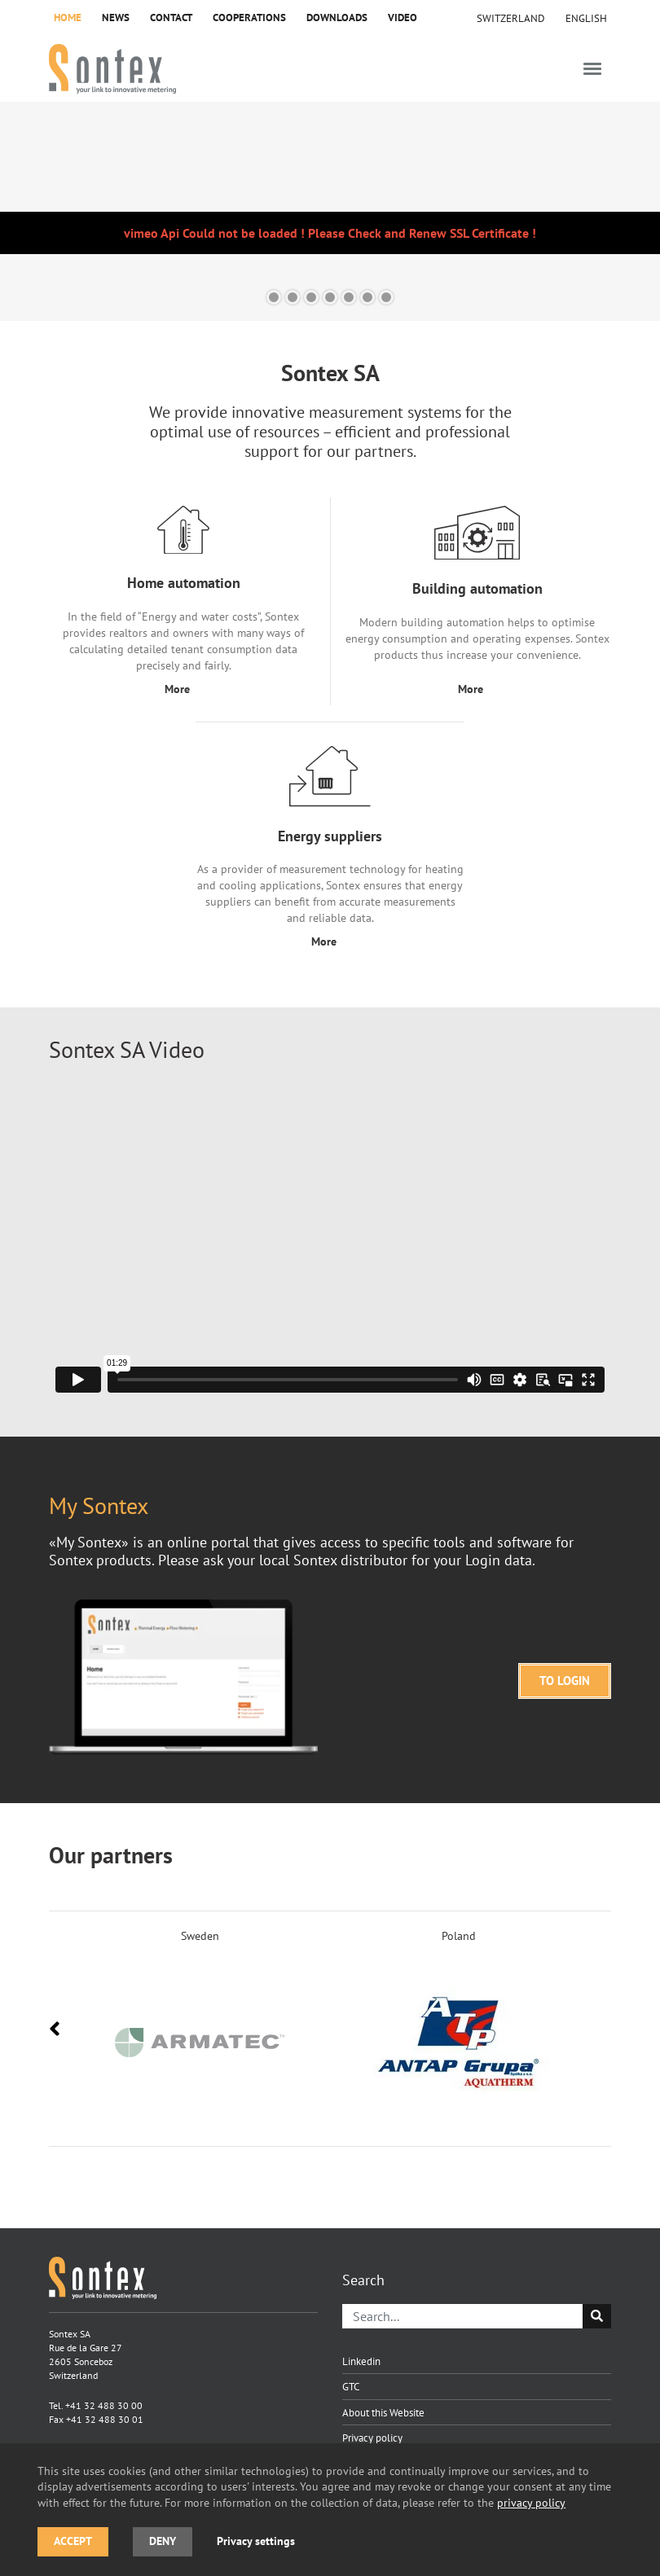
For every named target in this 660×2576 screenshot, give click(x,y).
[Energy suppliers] (330, 848)
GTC (350, 2386)
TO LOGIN (564, 1680)
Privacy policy (372, 2437)
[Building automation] (477, 602)
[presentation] (54, 2028)
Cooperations (249, 17)
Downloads (336, 17)
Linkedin (361, 2361)
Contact (171, 17)
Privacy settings (256, 2541)
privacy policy (531, 2502)
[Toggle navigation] (592, 69)
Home (67, 17)
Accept (73, 2541)
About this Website (383, 2412)
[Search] (462, 2316)
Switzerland (511, 17)
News (116, 17)
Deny (162, 2541)
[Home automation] (183, 602)
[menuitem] (586, 18)
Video (402, 17)
